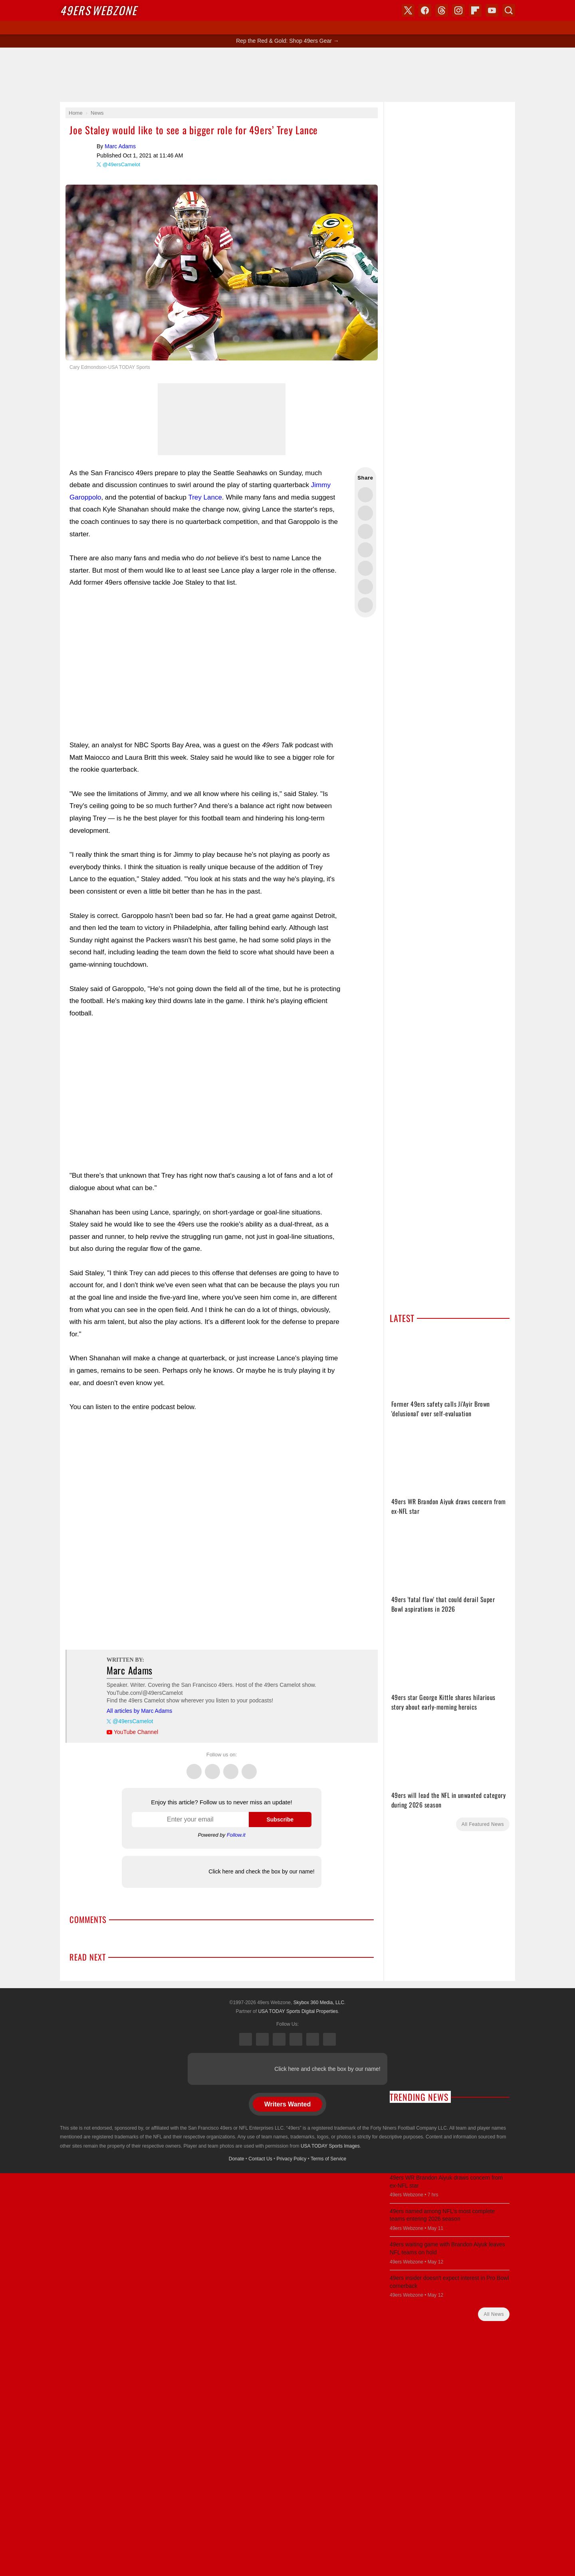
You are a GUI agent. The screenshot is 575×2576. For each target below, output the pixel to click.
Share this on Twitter (365, 494)
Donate (236, 2159)
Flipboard (475, 10)
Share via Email (365, 605)
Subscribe (279, 1819)
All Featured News (483, 1824)
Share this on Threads (365, 531)
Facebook (212, 1767)
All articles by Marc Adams (139, 1711)
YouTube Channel (136, 1732)
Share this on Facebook (365, 513)
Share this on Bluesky (365, 549)
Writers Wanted (287, 2104)
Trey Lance (205, 497)
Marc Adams (81, 154)
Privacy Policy (292, 2159)
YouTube (329, 2039)
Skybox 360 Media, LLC (318, 2002)
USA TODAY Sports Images (330, 2146)
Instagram (249, 1767)
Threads (230, 1767)
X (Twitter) (245, 2039)
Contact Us (260, 2159)
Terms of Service (328, 2159)
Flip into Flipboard (365, 568)
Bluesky (312, 2039)
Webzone (98, 10)
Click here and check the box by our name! (261, 1871)
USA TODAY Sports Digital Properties (298, 2011)
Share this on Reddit (365, 586)
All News (494, 2314)
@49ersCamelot (121, 164)
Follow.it (236, 1835)
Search (508, 10)
